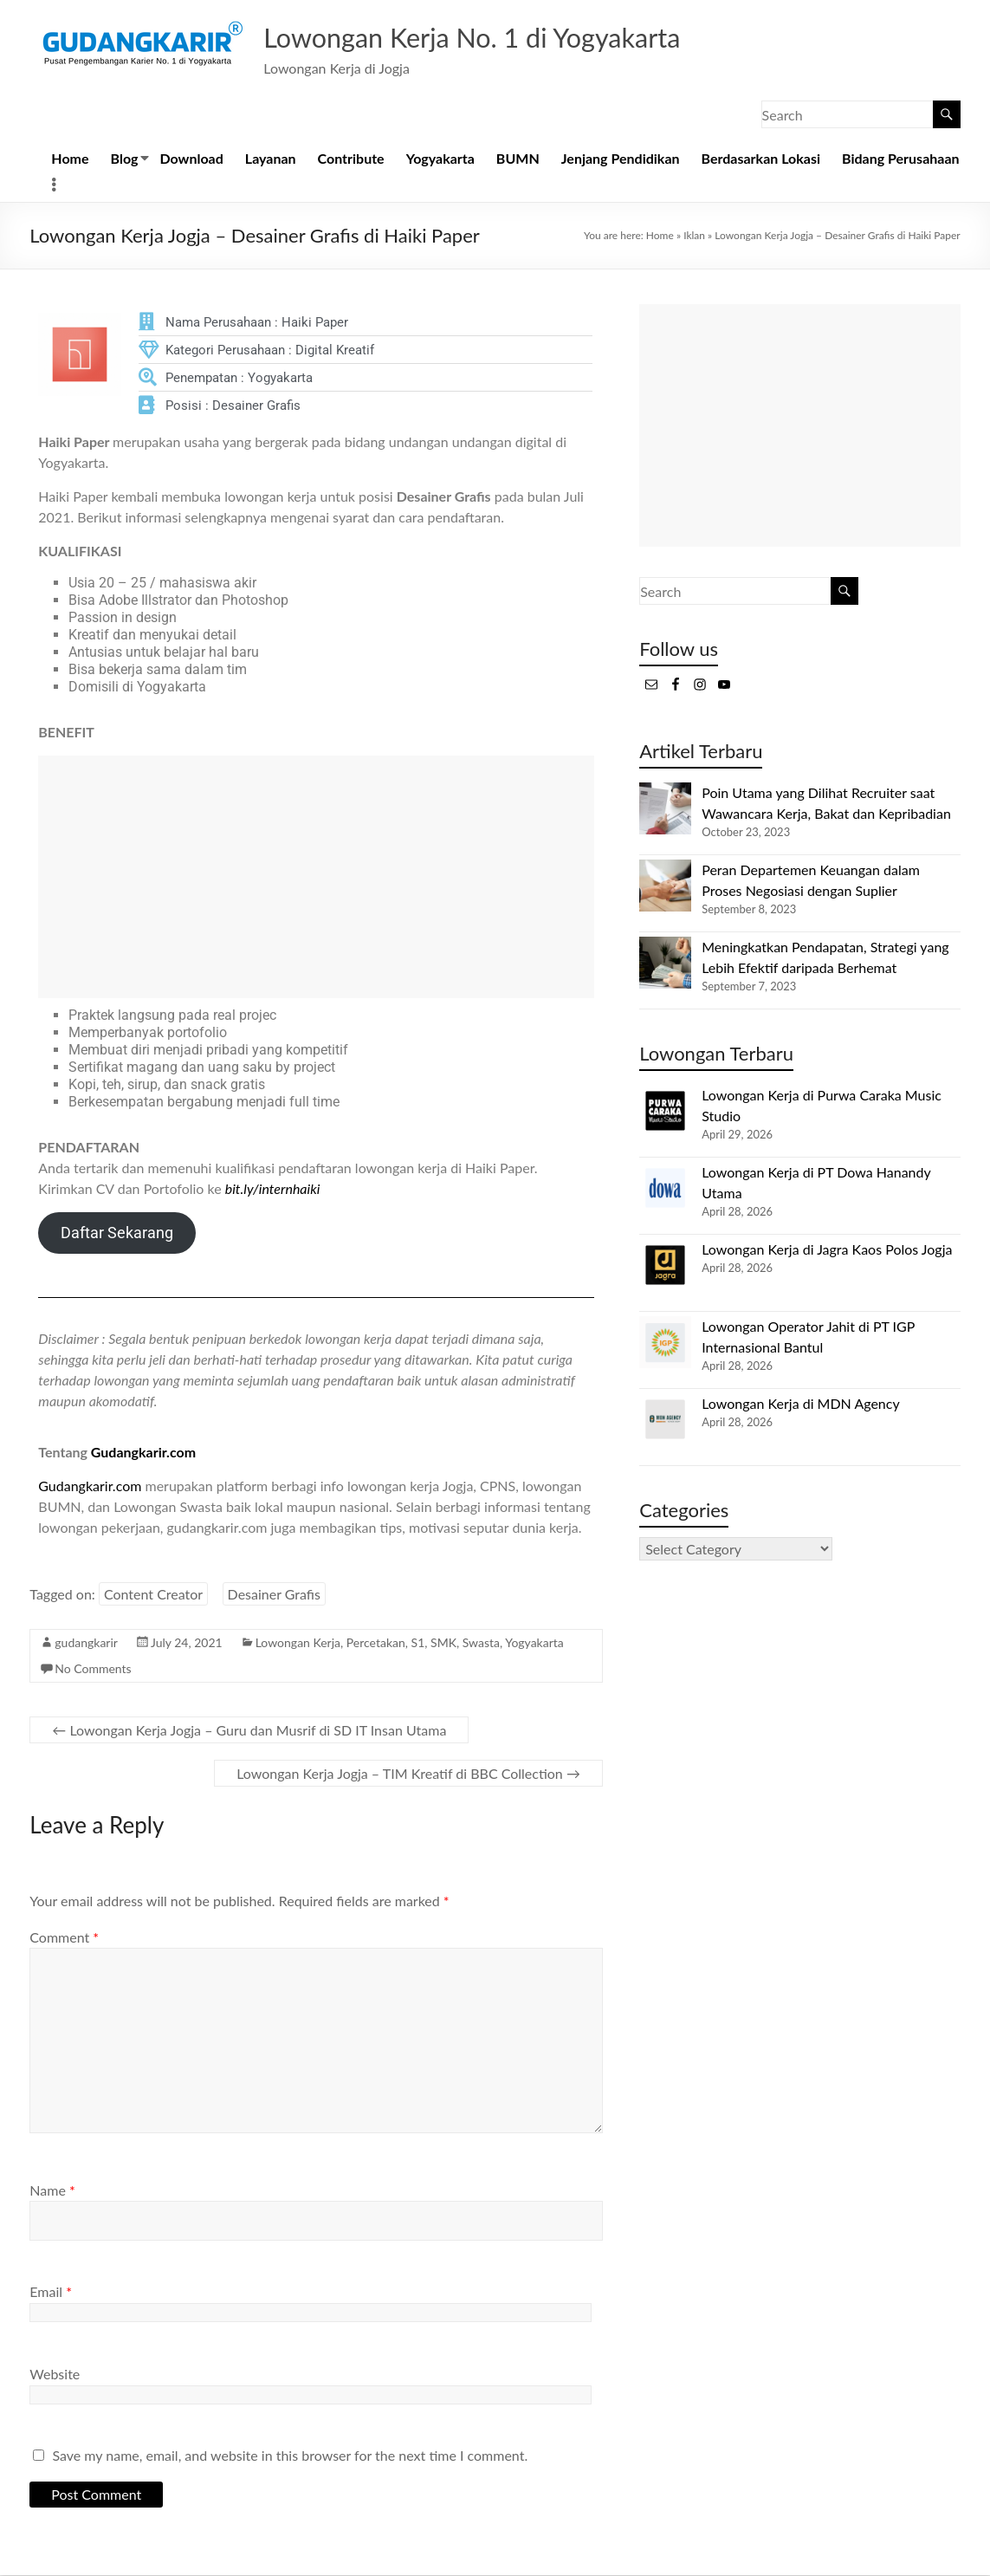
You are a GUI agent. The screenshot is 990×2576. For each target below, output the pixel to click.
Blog (125, 159)
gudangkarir (86, 1643)
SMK (443, 1643)
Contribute (351, 159)
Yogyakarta (440, 159)
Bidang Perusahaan (901, 159)
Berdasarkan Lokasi (761, 159)
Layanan (270, 159)
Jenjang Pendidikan (620, 159)
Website (54, 2374)
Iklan (694, 236)
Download (191, 159)
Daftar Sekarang (117, 1233)
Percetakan (375, 1643)
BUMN (518, 159)
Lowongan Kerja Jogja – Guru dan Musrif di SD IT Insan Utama (249, 1731)
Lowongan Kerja (298, 1643)
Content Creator (153, 1594)
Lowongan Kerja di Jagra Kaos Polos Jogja (827, 1250)
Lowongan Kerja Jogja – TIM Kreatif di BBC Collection (408, 1774)
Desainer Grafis (274, 1594)
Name (51, 2191)
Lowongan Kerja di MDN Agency (800, 1404)
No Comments (93, 1669)
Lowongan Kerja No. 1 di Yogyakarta (509, 37)
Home (69, 159)
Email (50, 2292)
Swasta (481, 1643)
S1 (418, 1643)
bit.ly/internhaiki (272, 1189)
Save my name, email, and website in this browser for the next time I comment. (289, 2456)
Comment (64, 1938)
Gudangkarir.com (143, 1452)
